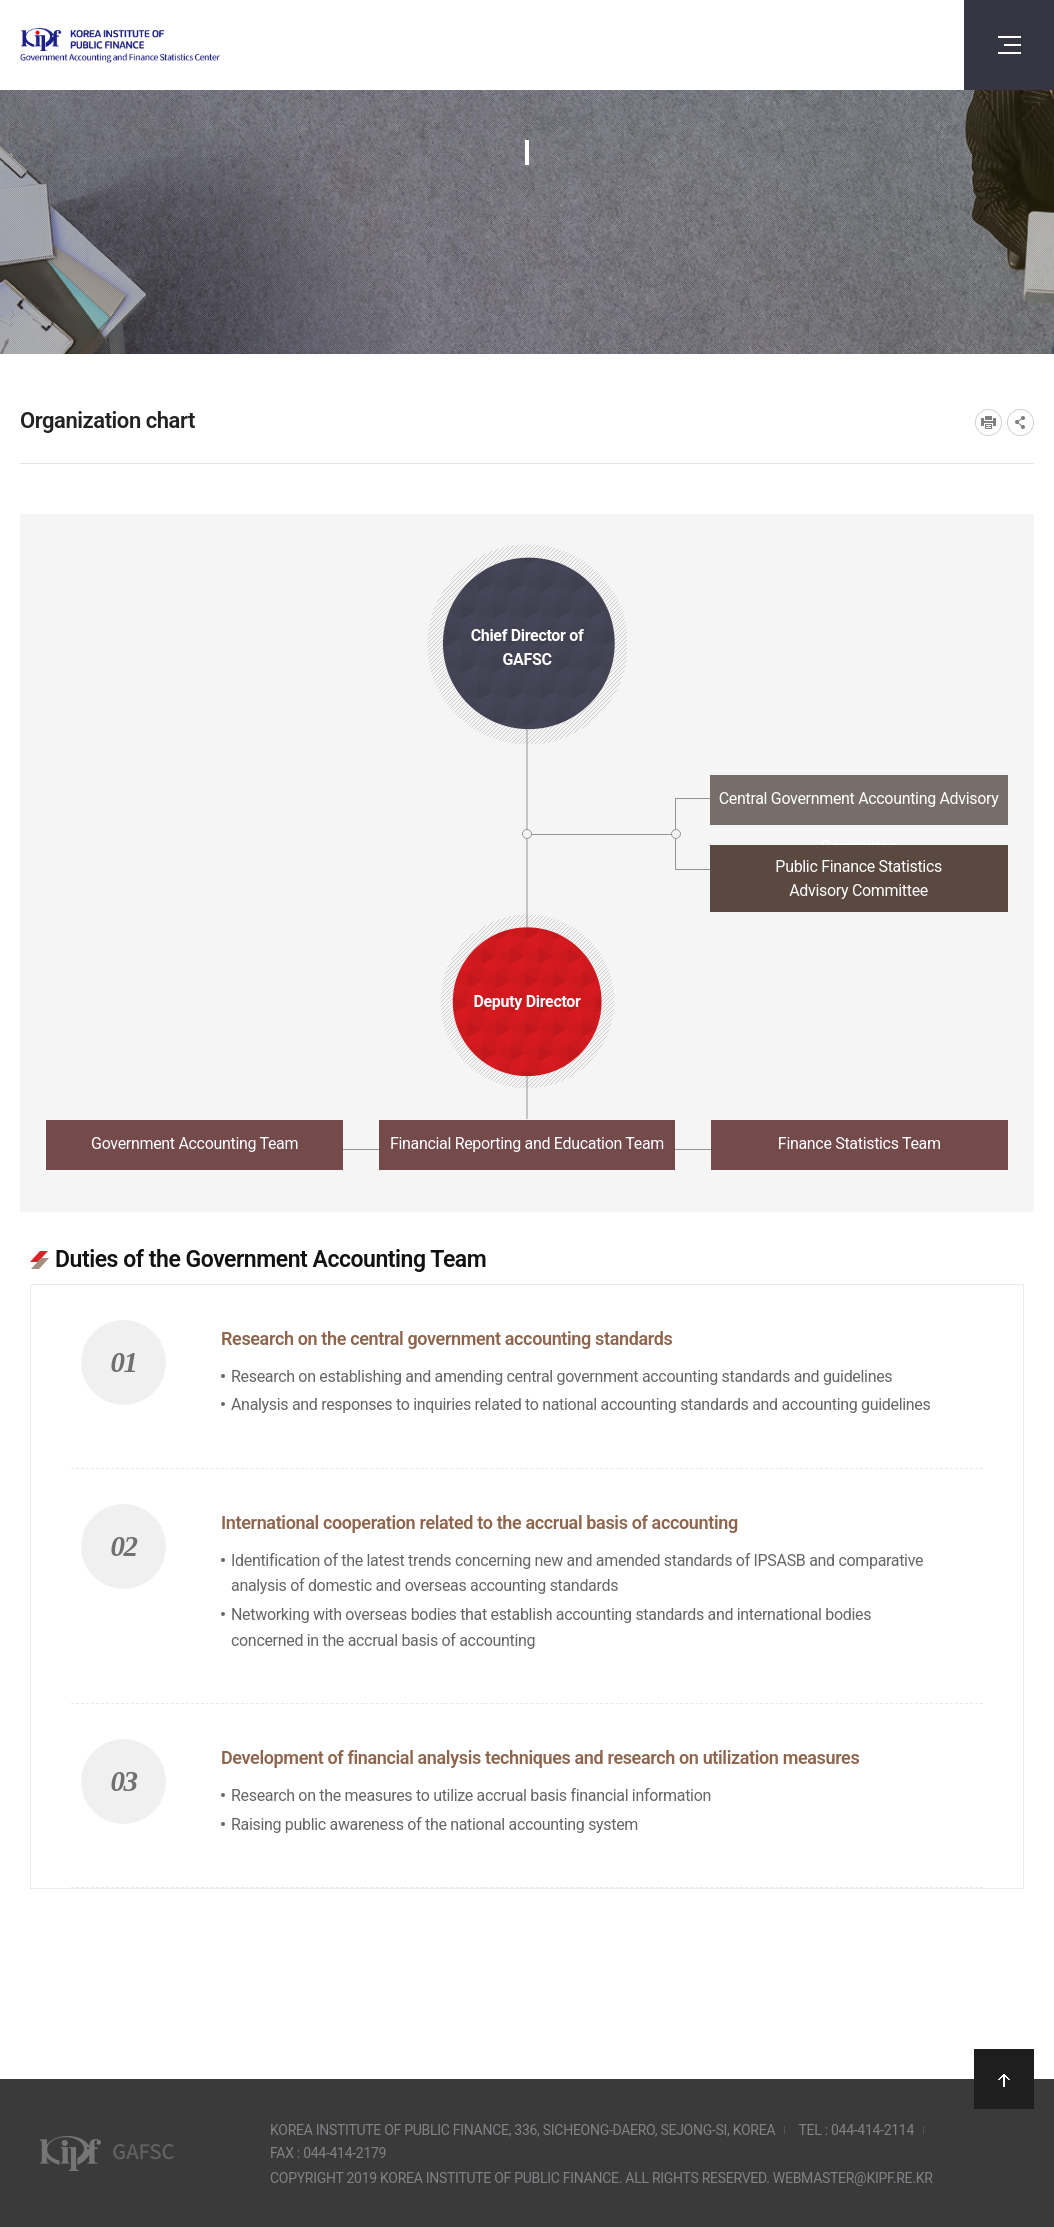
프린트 (988, 422)
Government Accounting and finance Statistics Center (173, 45)
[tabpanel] (527, 1555)
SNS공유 (1020, 422)
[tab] (526, 805)
